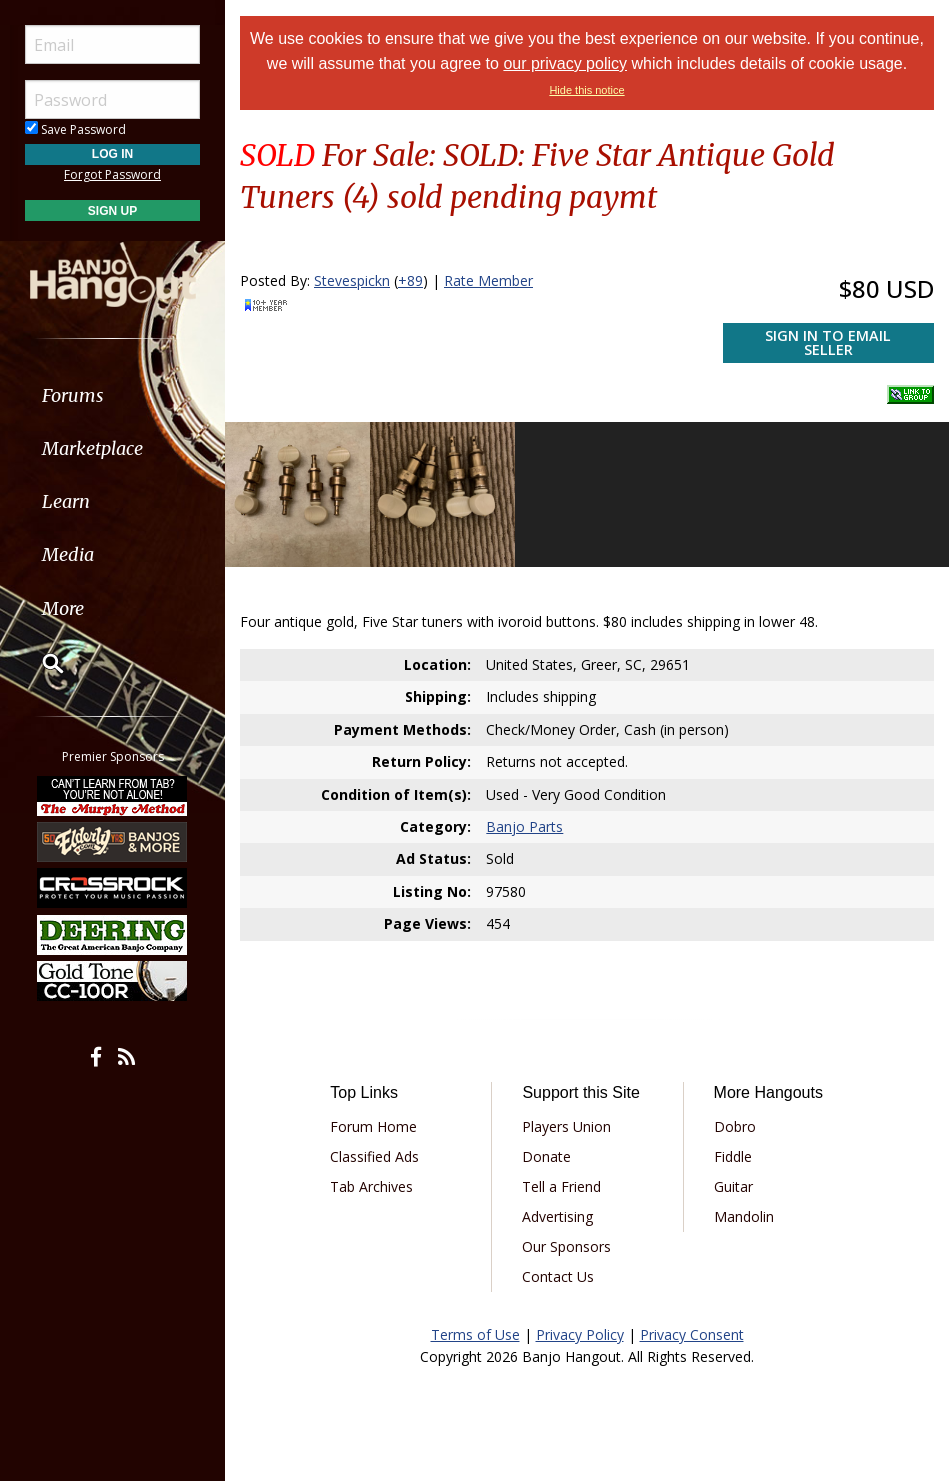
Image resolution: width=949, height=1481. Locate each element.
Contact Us (558, 1276)
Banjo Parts (524, 826)
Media (68, 554)
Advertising (557, 1216)
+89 (410, 280)
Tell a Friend (561, 1186)
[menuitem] (112, 395)
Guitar (733, 1186)
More (63, 608)
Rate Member (488, 280)
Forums (73, 395)
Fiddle (733, 1156)
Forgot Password (112, 174)
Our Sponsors (566, 1246)
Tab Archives (371, 1186)
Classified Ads (374, 1156)
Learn (66, 501)
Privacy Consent (692, 1334)
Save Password (75, 129)
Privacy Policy (580, 1334)
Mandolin (744, 1216)
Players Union (566, 1126)
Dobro (735, 1126)
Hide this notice (586, 90)
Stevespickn (352, 280)
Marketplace (92, 448)
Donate (546, 1156)
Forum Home (373, 1126)
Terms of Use (475, 1334)
